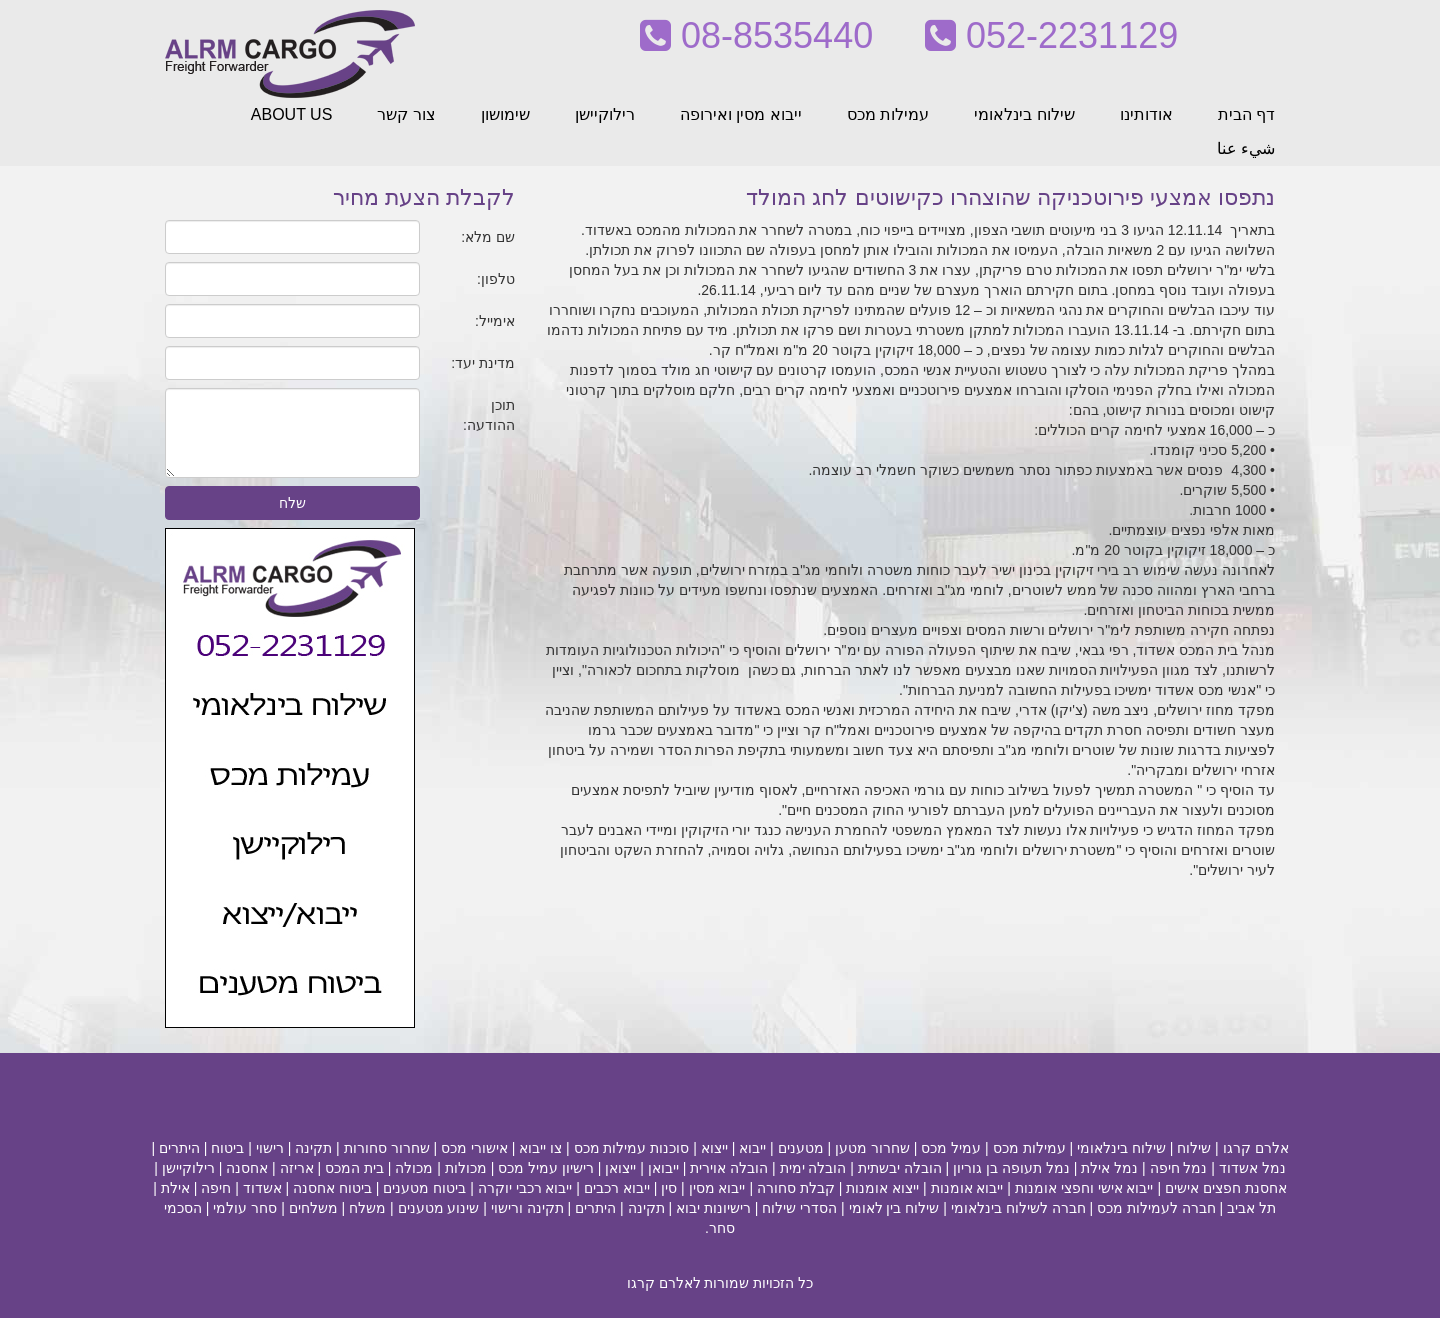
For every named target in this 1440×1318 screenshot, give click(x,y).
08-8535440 (756, 35)
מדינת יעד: (483, 363)
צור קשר (406, 114)
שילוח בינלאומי (1024, 114)
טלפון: (496, 279)
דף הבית (1246, 114)
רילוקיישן (605, 114)
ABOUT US (292, 114)
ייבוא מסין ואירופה (741, 114)
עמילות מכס (888, 114)
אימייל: (495, 321)
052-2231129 (1051, 35)
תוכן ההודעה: (489, 415)
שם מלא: (488, 237)
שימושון (505, 114)
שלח (292, 503)
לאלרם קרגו (664, 1283)
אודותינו (1146, 114)
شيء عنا (1246, 148)
